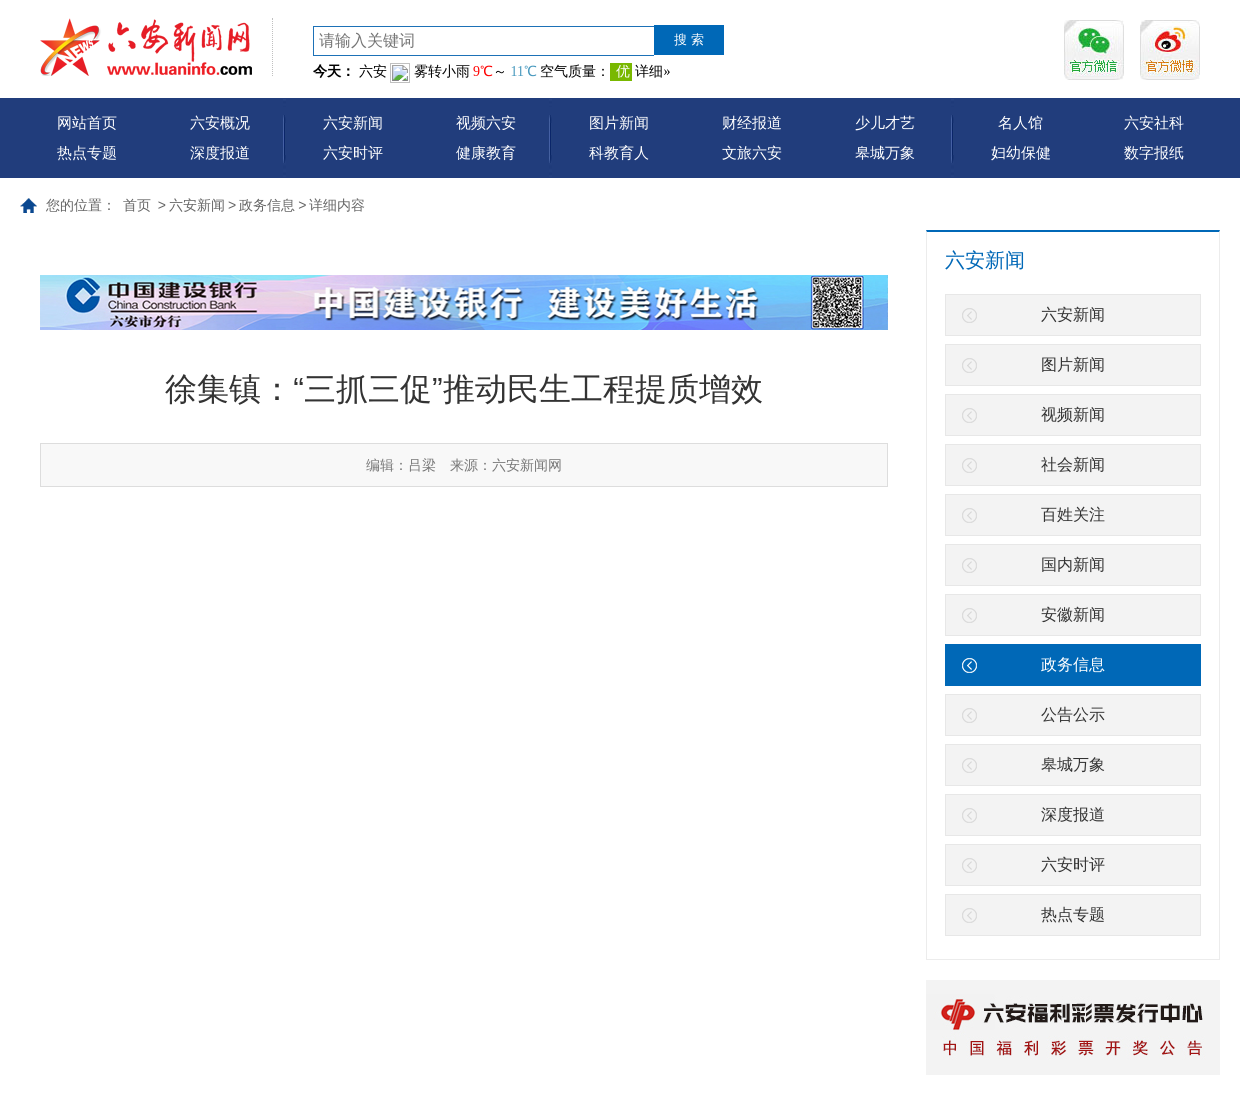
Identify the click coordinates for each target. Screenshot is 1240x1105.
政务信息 (267, 205)
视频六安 (486, 122)
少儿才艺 (885, 122)
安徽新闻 (1073, 614)
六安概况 (220, 122)
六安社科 (1154, 122)
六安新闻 (353, 122)
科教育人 (619, 152)
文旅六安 (752, 152)
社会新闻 (1073, 464)
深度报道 (220, 152)
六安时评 (353, 152)
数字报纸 (1154, 152)
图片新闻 (619, 122)
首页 (137, 205)
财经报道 (752, 122)
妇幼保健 (1021, 152)
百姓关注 (1073, 514)
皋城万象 (885, 152)
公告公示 (1073, 714)
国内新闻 (1073, 564)
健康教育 (486, 152)
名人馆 (1020, 122)
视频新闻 (1073, 414)
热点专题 (87, 152)
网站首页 (87, 122)
